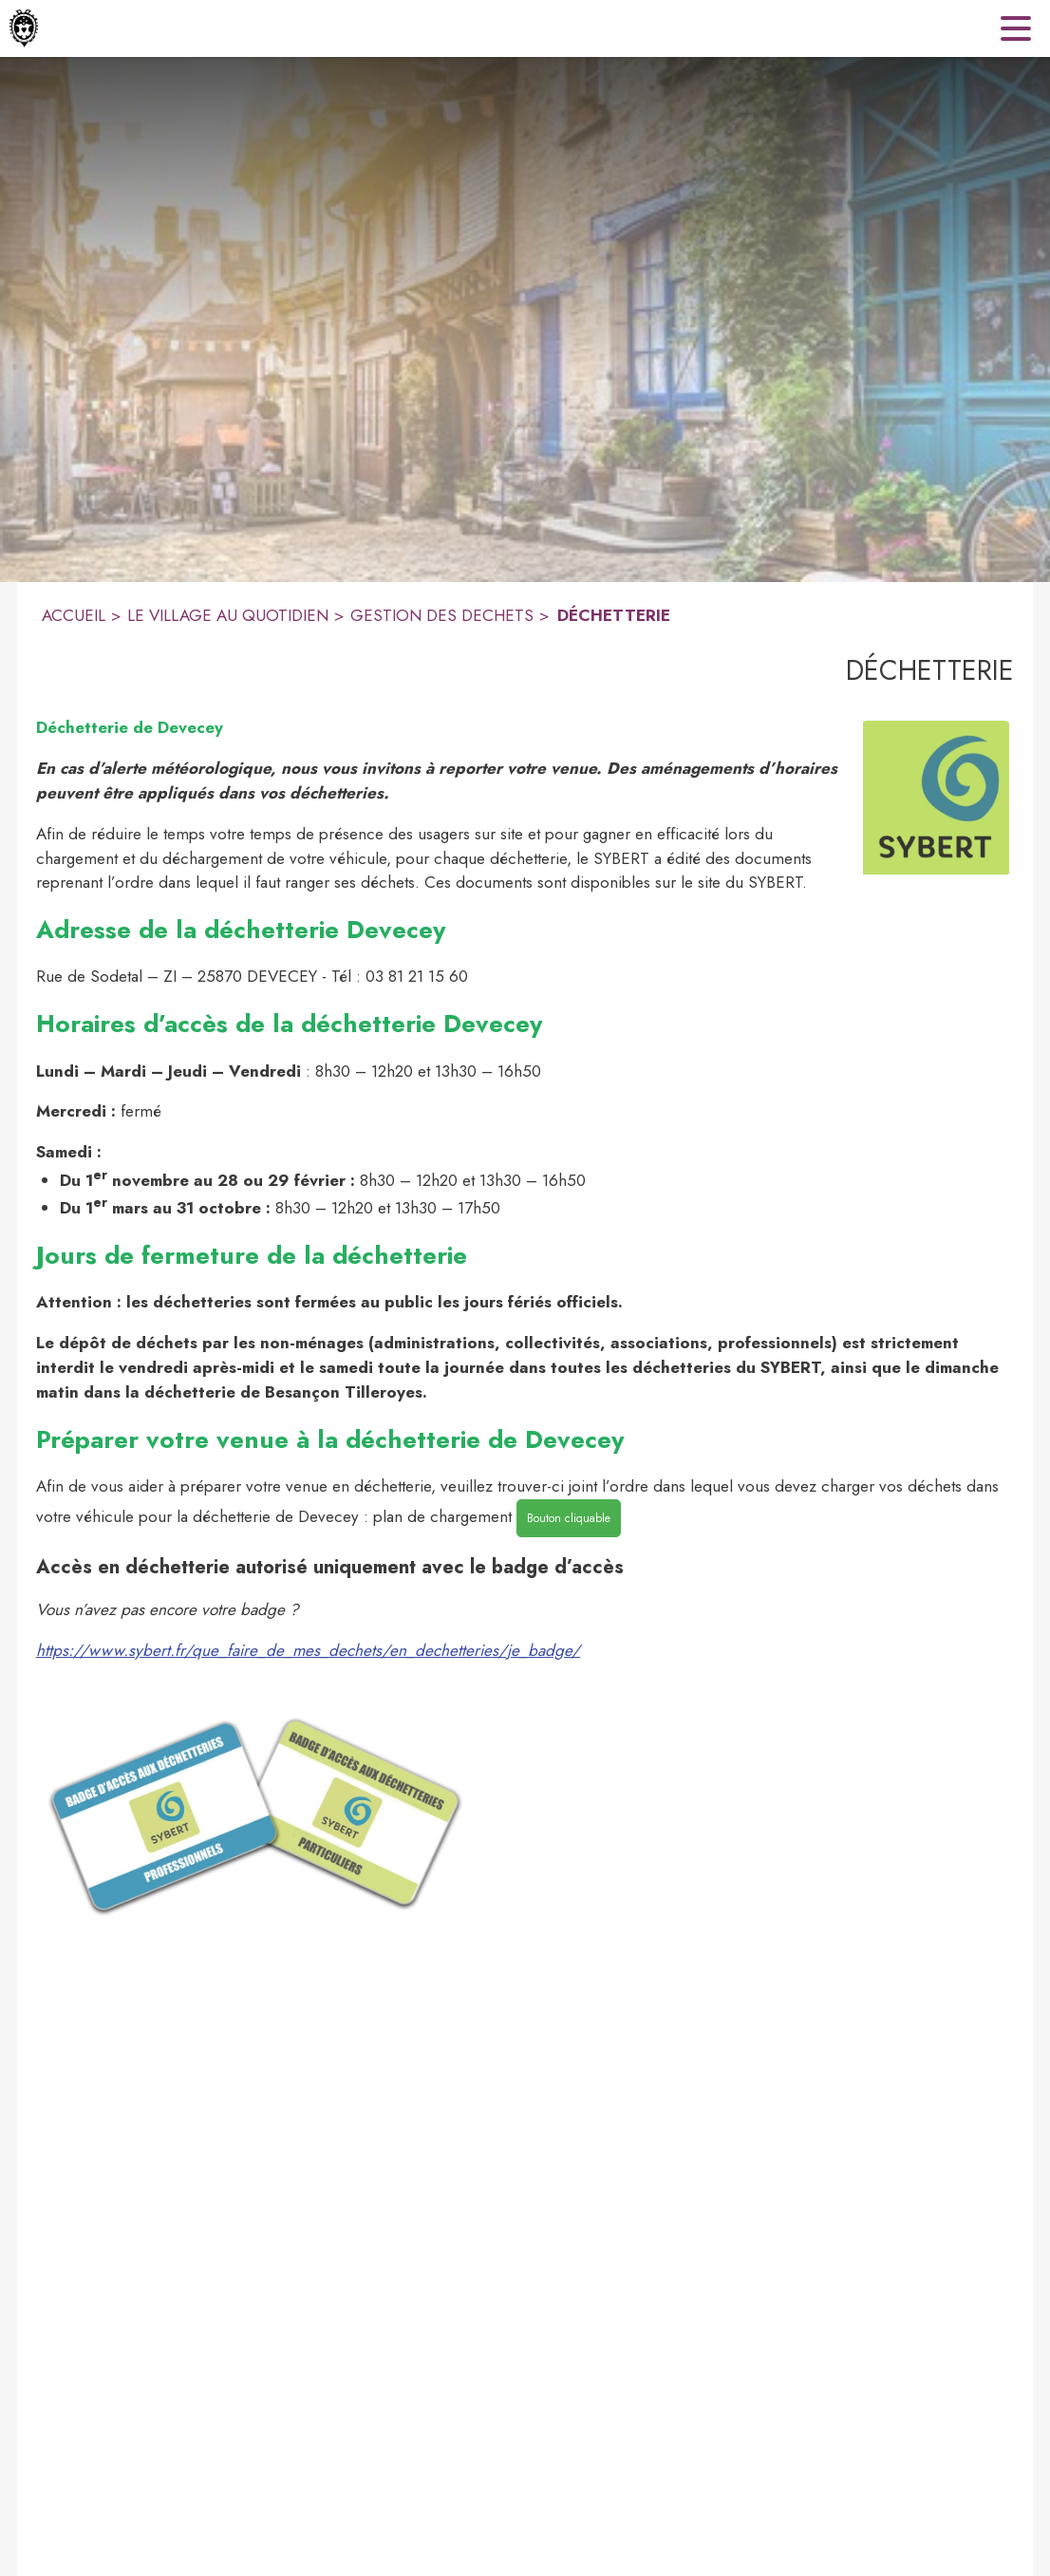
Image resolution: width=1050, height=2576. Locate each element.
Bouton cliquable (568, 1518)
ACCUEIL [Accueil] (73, 615)
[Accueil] (23, 28)
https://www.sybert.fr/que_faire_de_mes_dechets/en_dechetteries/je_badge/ (308, 1650)
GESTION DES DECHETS (442, 615)
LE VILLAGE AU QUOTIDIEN (227, 615)
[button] (936, 797)
